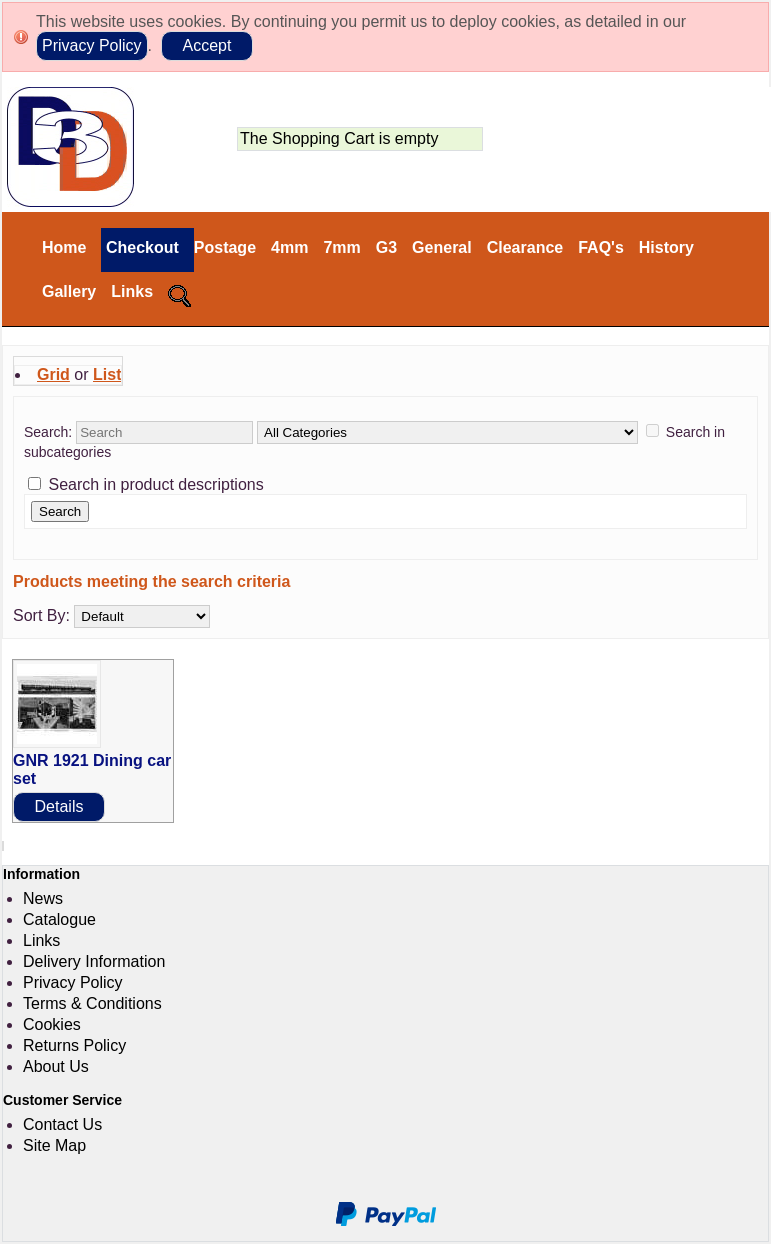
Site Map (54, 1145)
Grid (53, 374)
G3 (386, 247)
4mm (289, 247)
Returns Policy (74, 1045)
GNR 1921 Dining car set (92, 769)
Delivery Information (94, 961)
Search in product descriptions (155, 484)
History (666, 247)
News (43, 898)
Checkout (139, 247)
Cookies (52, 1024)
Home (64, 247)
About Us (56, 1066)
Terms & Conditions (92, 1003)
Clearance (525, 247)
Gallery (69, 291)
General (442, 247)
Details (59, 806)
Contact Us (62, 1124)
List (107, 374)
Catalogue (59, 919)
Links (132, 291)
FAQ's (601, 247)
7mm (341, 247)
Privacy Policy (92, 45)
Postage (225, 247)
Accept (206, 45)
